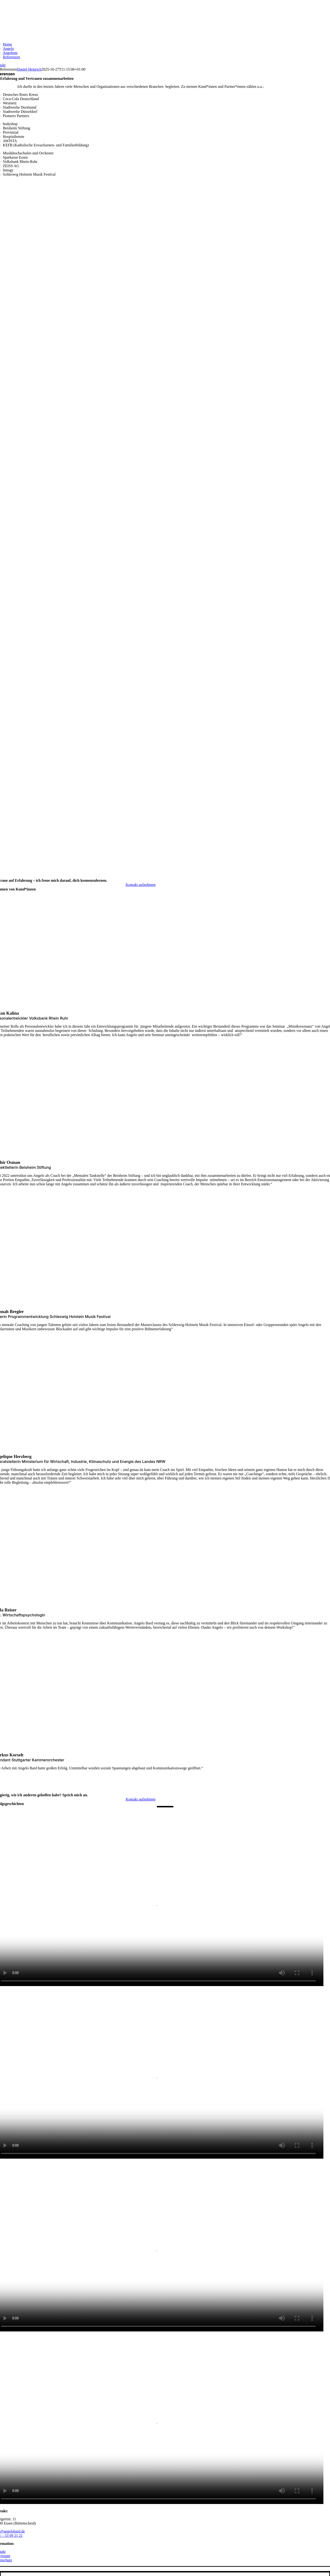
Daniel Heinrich (29, 69)
